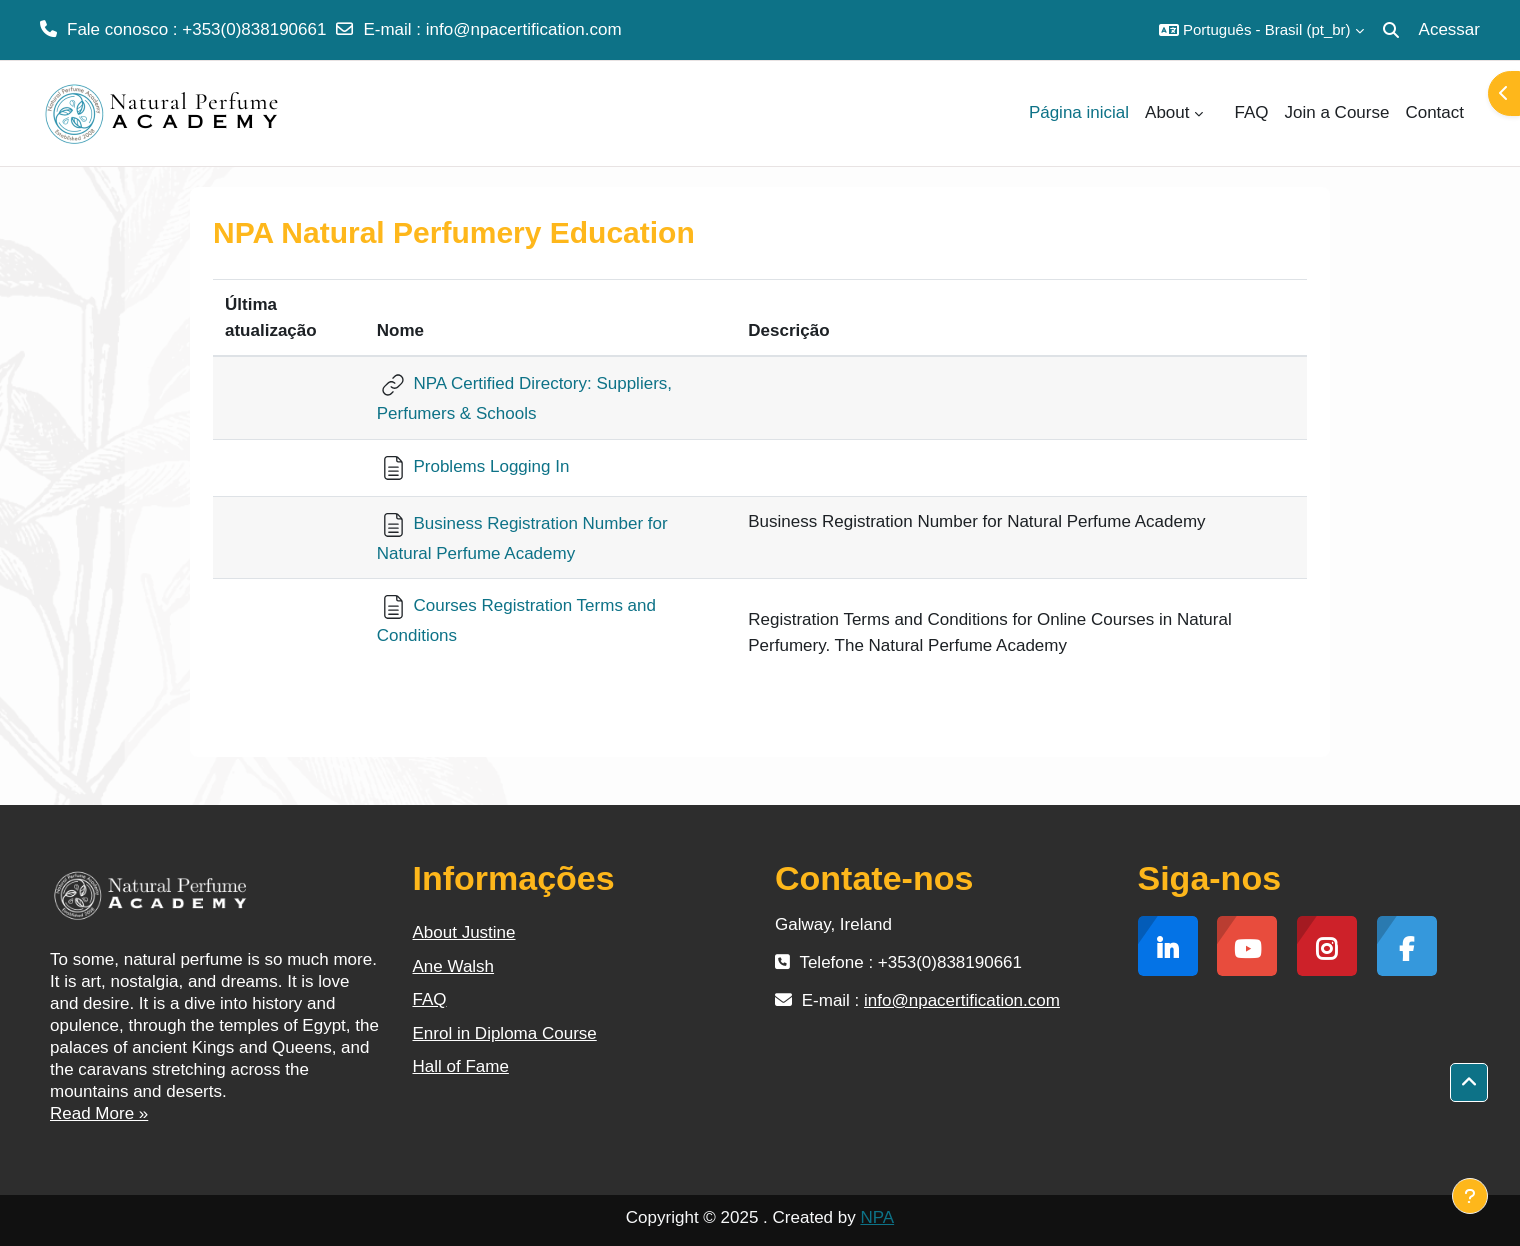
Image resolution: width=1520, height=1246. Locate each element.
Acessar (1449, 29)
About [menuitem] (1167, 112)
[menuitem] (1219, 113)
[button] (1261, 30)
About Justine (464, 932)
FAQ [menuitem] (1252, 112)
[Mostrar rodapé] (1470, 1196)
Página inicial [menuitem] (1079, 112)
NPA (877, 1217)
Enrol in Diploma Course (505, 1033)
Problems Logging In (473, 466)
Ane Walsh (454, 966)
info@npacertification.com (524, 29)
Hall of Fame (461, 1066)
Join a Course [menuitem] (1337, 112)
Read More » (99, 1113)
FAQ (430, 999)
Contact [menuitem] (1434, 112)
